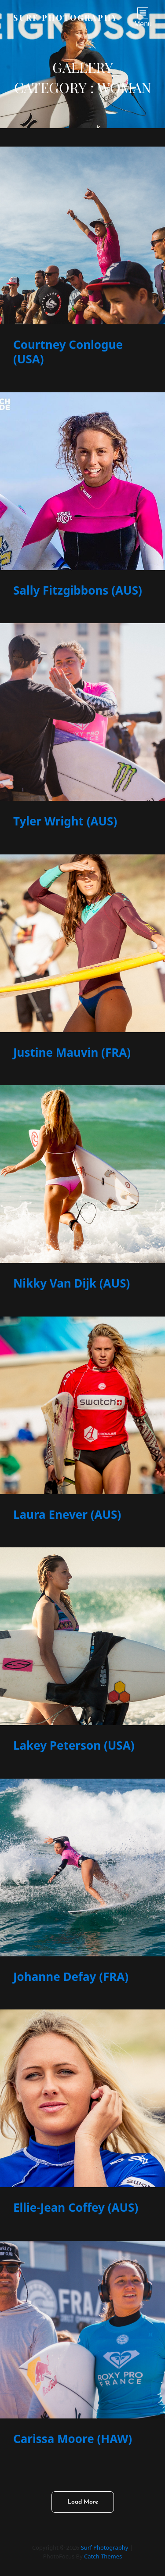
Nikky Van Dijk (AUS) (71, 1283)
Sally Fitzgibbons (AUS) (77, 590)
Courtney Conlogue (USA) (68, 352)
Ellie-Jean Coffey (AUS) (75, 2207)
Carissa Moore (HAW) (72, 2439)
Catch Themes (103, 2556)
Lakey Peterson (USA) (74, 1745)
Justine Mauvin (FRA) (72, 1052)
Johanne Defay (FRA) (70, 1976)
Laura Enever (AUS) (67, 1514)
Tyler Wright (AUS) (65, 821)
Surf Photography (65, 17)
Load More (82, 2502)
